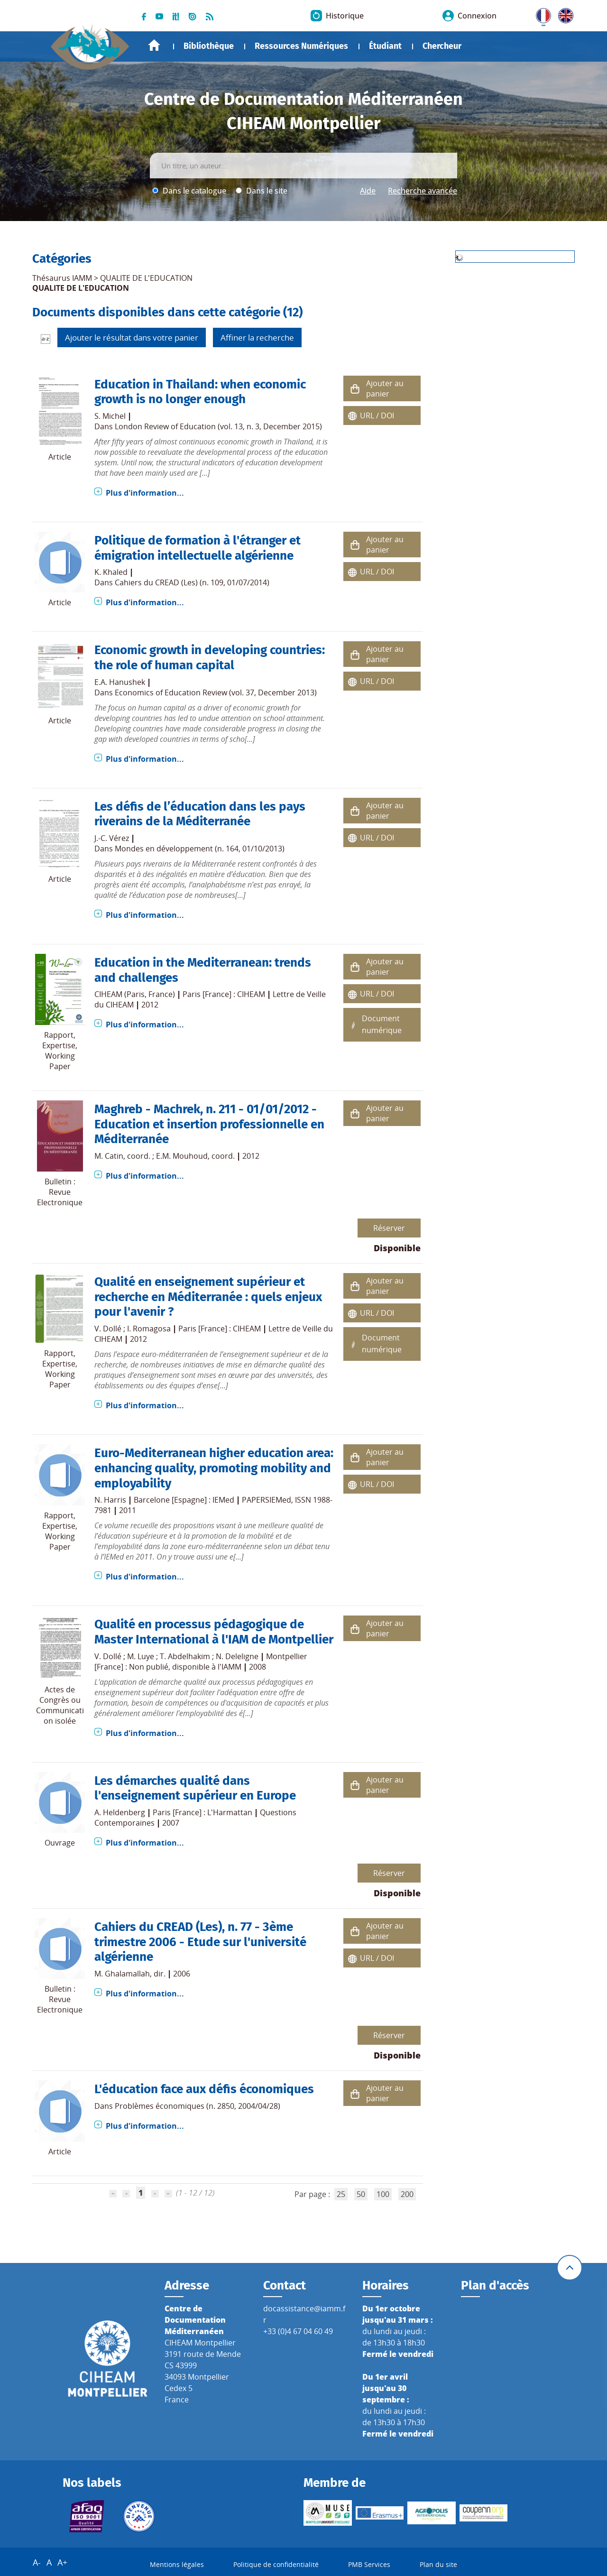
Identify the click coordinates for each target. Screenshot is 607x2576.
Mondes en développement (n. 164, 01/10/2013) (200, 848)
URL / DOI (377, 415)
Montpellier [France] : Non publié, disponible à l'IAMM (200, 1661)
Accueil (154, 45)
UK (563, 14)
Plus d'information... (145, 493)
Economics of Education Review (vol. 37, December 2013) (216, 692)
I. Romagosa (149, 1328)
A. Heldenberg (119, 1812)
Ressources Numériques (301, 46)
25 (341, 2194)
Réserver (389, 1228)
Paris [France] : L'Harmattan (202, 1812)
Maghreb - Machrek (147, 1109)
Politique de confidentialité (276, 2564)
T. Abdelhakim (185, 1656)
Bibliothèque (209, 46)
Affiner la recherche (257, 337)
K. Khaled (111, 572)
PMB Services (369, 2564)
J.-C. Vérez (111, 838)
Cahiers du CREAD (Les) (158, 1926)
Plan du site (438, 2564)
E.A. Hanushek (119, 682)
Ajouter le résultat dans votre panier (131, 337)
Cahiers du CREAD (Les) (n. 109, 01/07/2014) (192, 582)
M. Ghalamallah (122, 1973)
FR (540, 14)
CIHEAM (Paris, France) (134, 994)
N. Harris (110, 1500)
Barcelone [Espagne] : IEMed (184, 1500)
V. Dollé (107, 1328)
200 (407, 2194)
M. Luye (140, 1656)
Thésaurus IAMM (62, 278)
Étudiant (385, 46)
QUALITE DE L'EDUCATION (146, 278)
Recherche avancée (422, 190)
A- (37, 2562)
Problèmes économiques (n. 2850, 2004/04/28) (197, 2106)
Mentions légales (177, 2564)
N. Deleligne (237, 1656)
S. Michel (110, 416)
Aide (368, 190)
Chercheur (442, 46)
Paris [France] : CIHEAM (224, 994)
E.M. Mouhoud (182, 1156)
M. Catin (108, 1156)
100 (383, 2194)
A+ (62, 2562)
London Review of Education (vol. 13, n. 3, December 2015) (218, 426)
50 (361, 2194)
